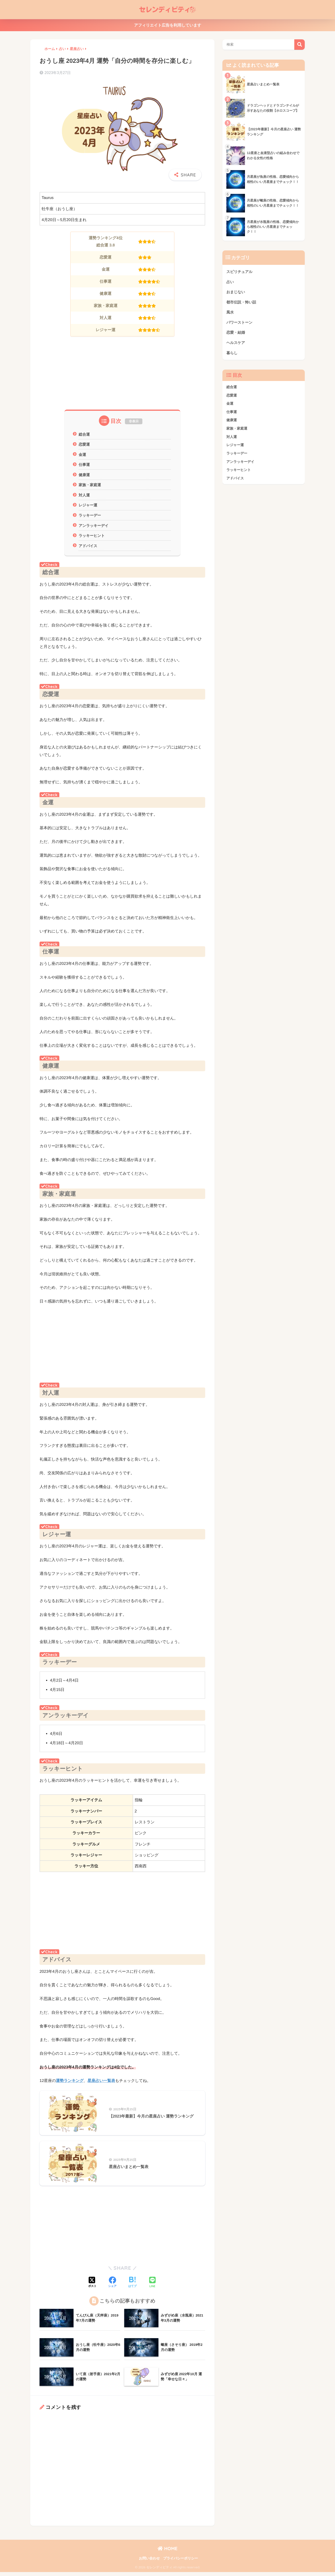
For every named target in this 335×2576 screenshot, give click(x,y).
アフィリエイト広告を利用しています (167, 25)
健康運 (84, 476)
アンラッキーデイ (93, 528)
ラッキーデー (90, 518)
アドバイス (88, 549)
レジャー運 (88, 507)
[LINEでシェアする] (152, 2286)
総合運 (84, 434)
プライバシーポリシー (180, 2562)
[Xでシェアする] (92, 2286)
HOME (167, 2552)
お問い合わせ (149, 2562)
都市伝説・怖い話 (242, 303)
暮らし (232, 355)
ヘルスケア (236, 344)
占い (230, 282)
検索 (299, 44)
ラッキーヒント (92, 539)
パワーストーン (240, 323)
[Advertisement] (122, 377)
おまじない (236, 292)
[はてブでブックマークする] (132, 2286)
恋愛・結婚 (236, 334)
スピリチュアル (240, 271)
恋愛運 (84, 445)
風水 (230, 313)
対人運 (84, 497)
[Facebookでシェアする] (112, 2286)
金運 (82, 455)
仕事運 (84, 466)
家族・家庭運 (90, 487)
